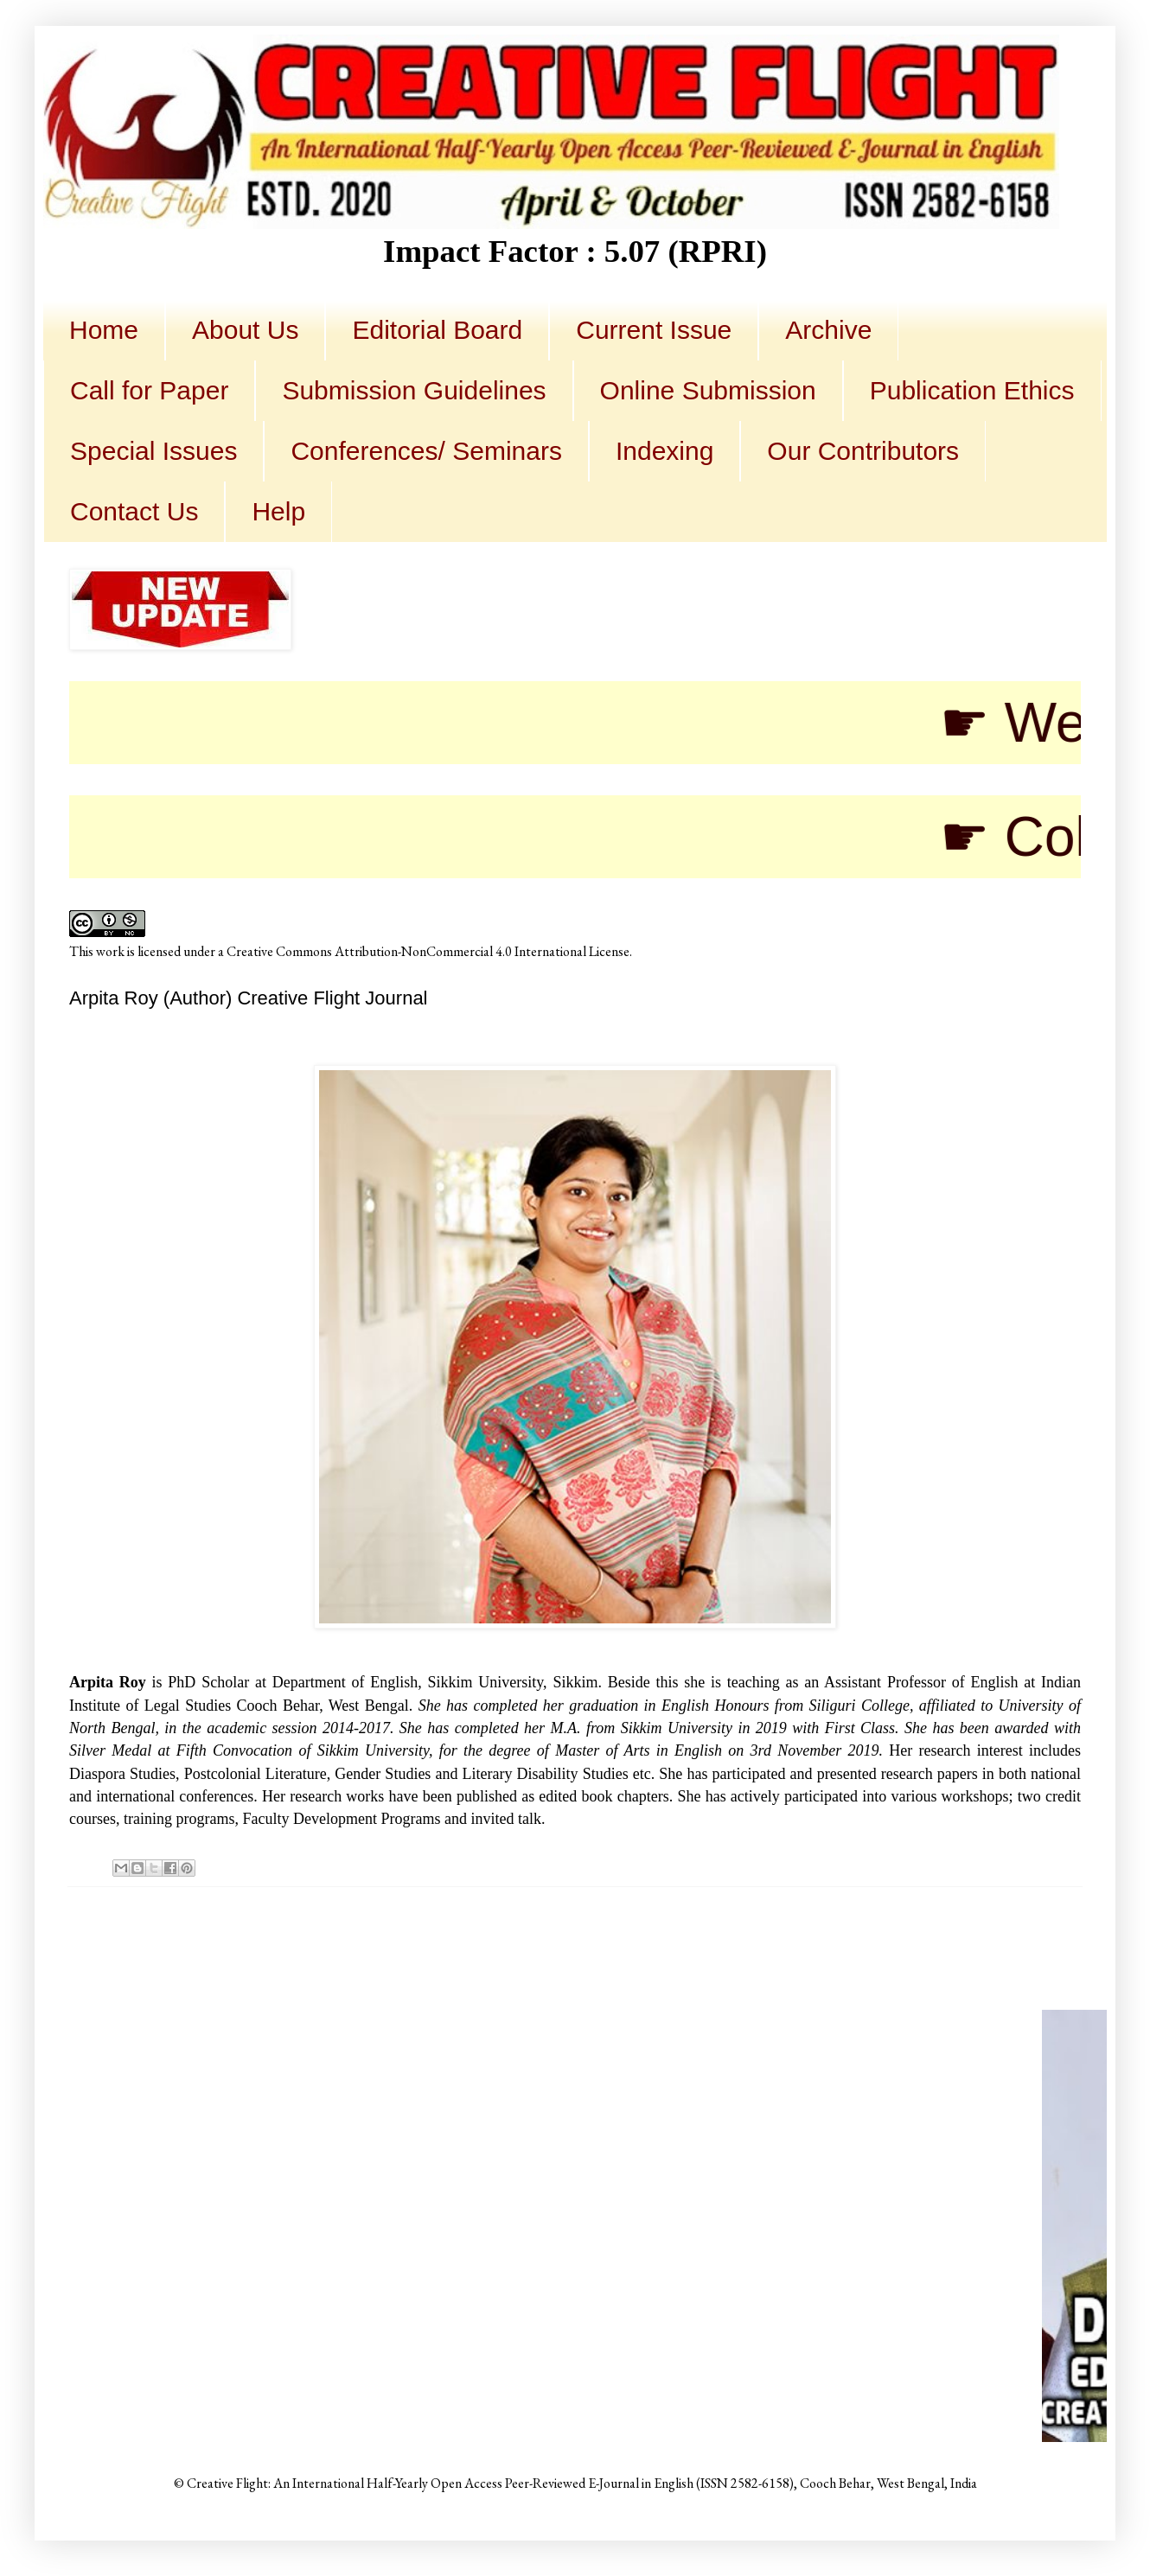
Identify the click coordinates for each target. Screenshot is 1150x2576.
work (110, 951)
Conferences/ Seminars (426, 451)
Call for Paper (149, 390)
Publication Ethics (972, 390)
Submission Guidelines (414, 390)
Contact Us (134, 511)
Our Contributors (863, 451)
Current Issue (654, 330)
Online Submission (708, 390)
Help (278, 511)
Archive (828, 330)
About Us (245, 330)
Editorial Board (437, 330)
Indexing (664, 451)
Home (103, 330)
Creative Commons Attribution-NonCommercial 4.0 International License (428, 951)
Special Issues (153, 451)
